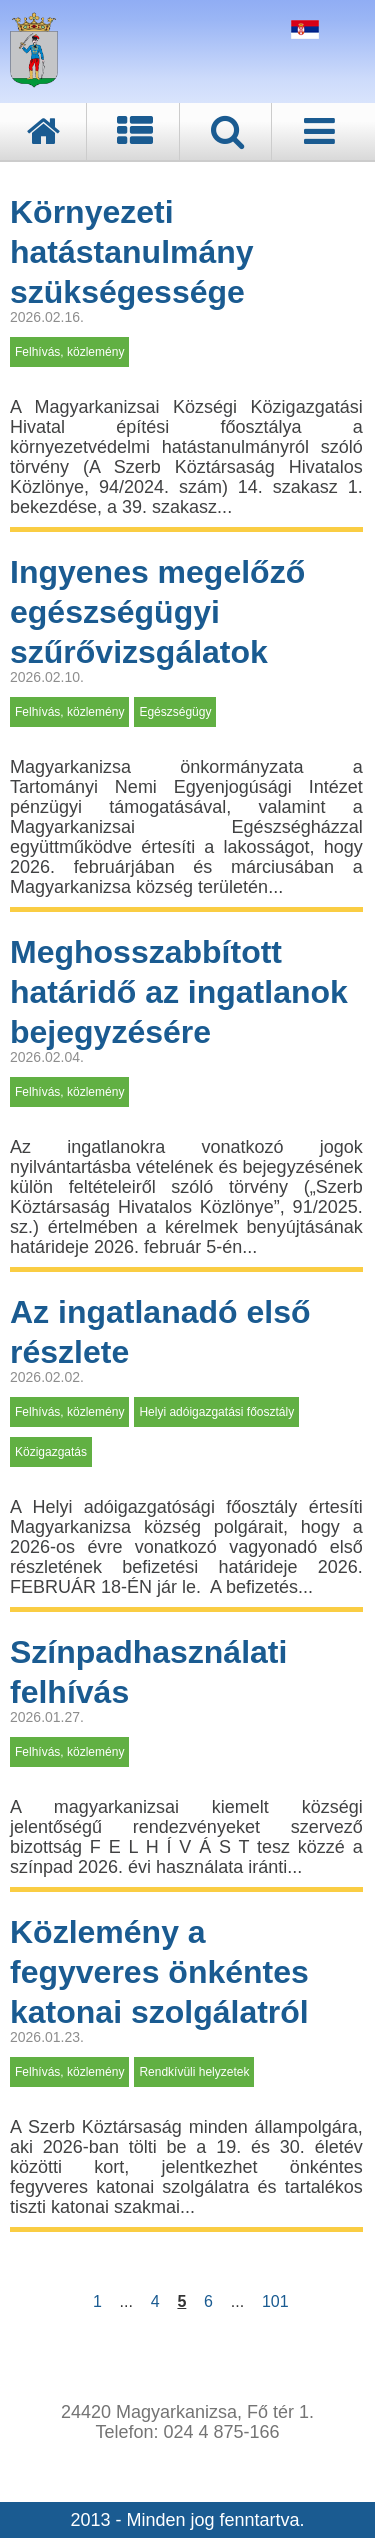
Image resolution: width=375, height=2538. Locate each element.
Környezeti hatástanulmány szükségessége (132, 252)
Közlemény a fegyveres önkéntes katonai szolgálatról (159, 1972)
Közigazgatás (51, 1452)
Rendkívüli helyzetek (194, 2072)
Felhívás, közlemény (69, 352)
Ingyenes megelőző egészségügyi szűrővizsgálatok (157, 612)
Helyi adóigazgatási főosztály (216, 1412)
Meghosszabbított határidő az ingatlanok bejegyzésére (179, 992)
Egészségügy (175, 712)
